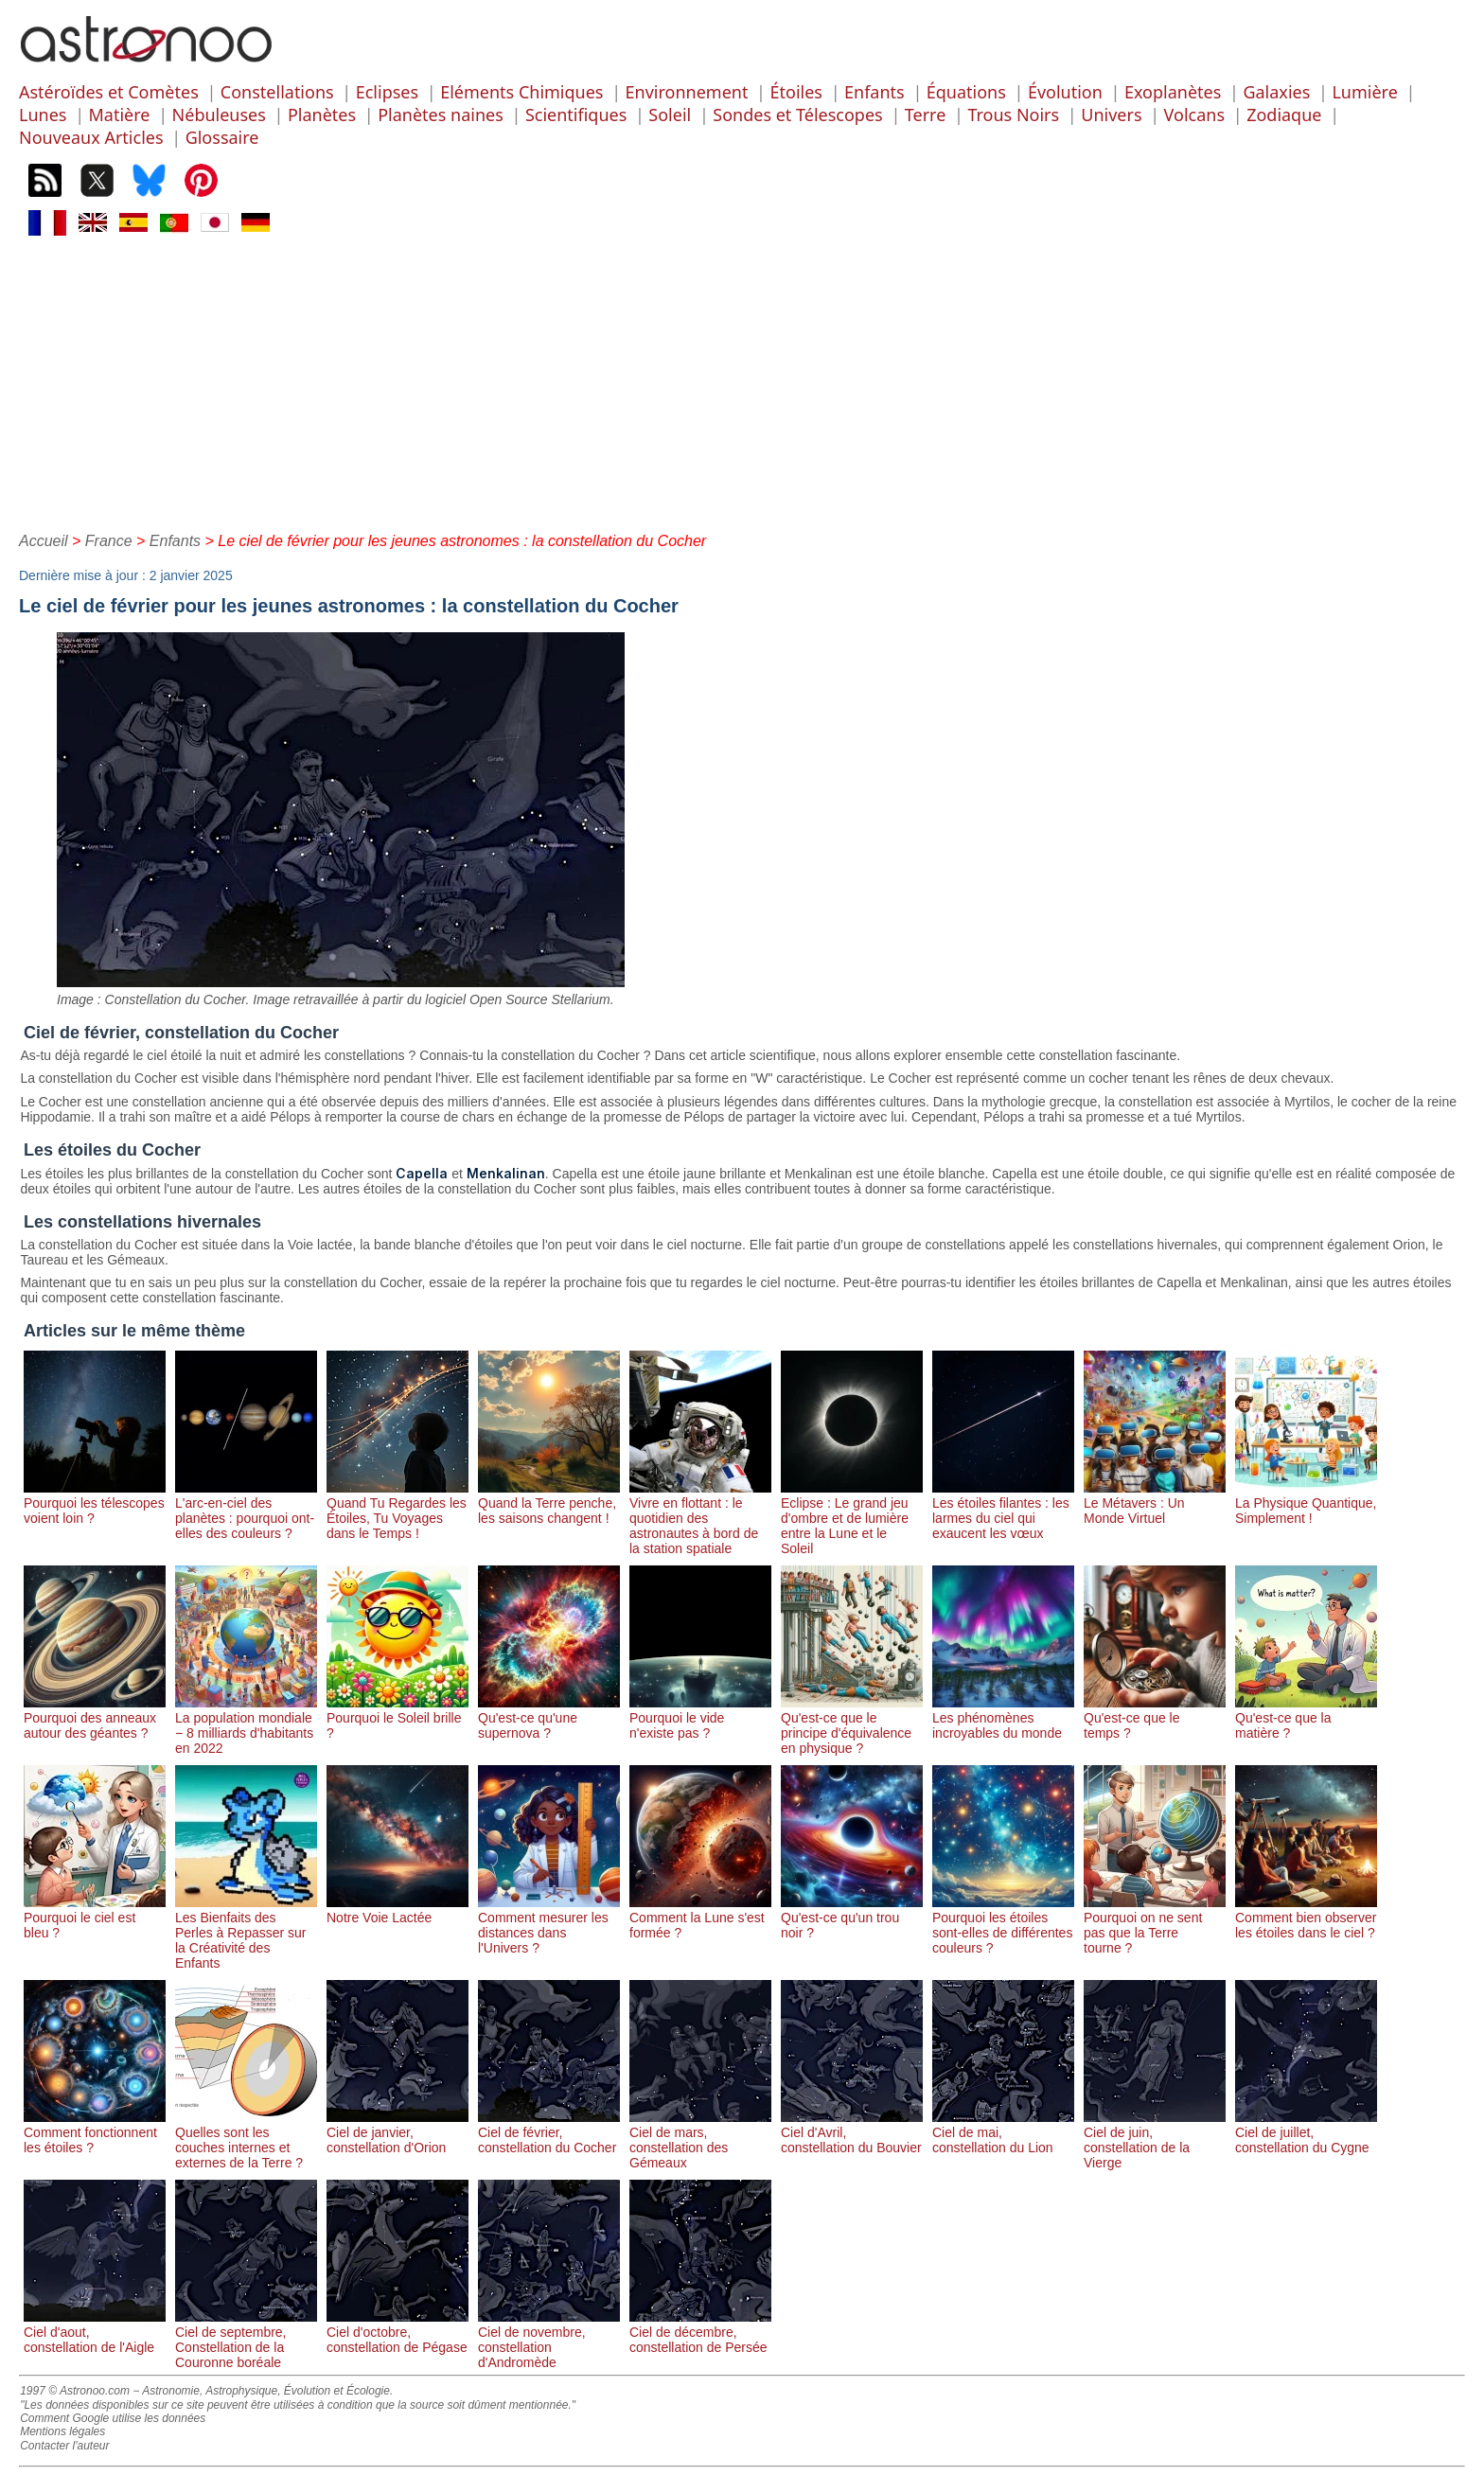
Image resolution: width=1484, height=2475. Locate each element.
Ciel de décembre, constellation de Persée (700, 2332)
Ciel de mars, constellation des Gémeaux (700, 2140)
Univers (1111, 114)
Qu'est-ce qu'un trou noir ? (852, 1917)
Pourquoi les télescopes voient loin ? (95, 1503)
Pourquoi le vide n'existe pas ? (700, 1718)
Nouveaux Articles (91, 137)
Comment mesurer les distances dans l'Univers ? (549, 1925)
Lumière (1364, 91)
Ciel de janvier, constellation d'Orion (397, 2132)
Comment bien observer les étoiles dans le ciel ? (1306, 1917)
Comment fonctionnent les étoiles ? (95, 2132)
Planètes (322, 114)
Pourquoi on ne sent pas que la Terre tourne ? (1155, 1925)
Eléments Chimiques (521, 91)
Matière (119, 114)
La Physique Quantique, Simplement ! (1306, 1503)
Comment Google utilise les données (112, 2418)
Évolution (1065, 91)
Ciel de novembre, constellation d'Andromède (549, 2339)
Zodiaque (1283, 114)
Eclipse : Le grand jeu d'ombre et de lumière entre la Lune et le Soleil (852, 1518)
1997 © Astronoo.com (75, 2390)
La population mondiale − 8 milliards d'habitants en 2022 (246, 1725)
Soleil (669, 114)
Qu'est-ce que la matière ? (1306, 1718)
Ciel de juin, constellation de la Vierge (1155, 2140)
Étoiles (796, 91)
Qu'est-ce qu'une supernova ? (549, 1718)
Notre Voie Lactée (397, 1910)
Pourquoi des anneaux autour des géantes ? (95, 1718)
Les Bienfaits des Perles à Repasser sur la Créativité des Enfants (246, 1933)
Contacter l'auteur (64, 2445)
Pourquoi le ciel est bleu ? (95, 1917)
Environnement (687, 91)
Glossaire (222, 137)
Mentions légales (62, 2431)
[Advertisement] (742, 381)
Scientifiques (576, 114)
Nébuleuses (219, 114)
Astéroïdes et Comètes (109, 91)
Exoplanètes (1172, 91)
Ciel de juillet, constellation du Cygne (1306, 2132)
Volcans (1194, 114)
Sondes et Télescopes (797, 114)
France (108, 541)
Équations (966, 91)
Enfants (874, 91)
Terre (925, 114)
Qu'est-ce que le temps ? (1155, 1718)
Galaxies (1276, 91)
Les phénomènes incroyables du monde (1003, 1718)
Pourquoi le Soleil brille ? (397, 1718)
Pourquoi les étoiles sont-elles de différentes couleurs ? (1003, 1925)
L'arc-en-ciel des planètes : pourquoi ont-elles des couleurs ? (246, 1510)
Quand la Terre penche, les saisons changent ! (549, 1503)
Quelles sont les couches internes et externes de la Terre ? (246, 2140)
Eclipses (387, 91)
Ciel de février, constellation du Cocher (549, 2132)
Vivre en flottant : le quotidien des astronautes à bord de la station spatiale (700, 1518)
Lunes (42, 114)
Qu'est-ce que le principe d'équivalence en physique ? (852, 1725)
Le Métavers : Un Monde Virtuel (1155, 1503)
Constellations (277, 91)
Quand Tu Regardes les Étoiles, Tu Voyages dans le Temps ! (397, 1510)
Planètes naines (441, 114)
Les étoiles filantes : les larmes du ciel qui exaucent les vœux (1003, 1510)
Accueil (43, 541)
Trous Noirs (1013, 114)
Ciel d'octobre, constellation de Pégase (397, 2332)
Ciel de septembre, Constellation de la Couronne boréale (246, 2339)
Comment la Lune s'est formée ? (700, 1917)
